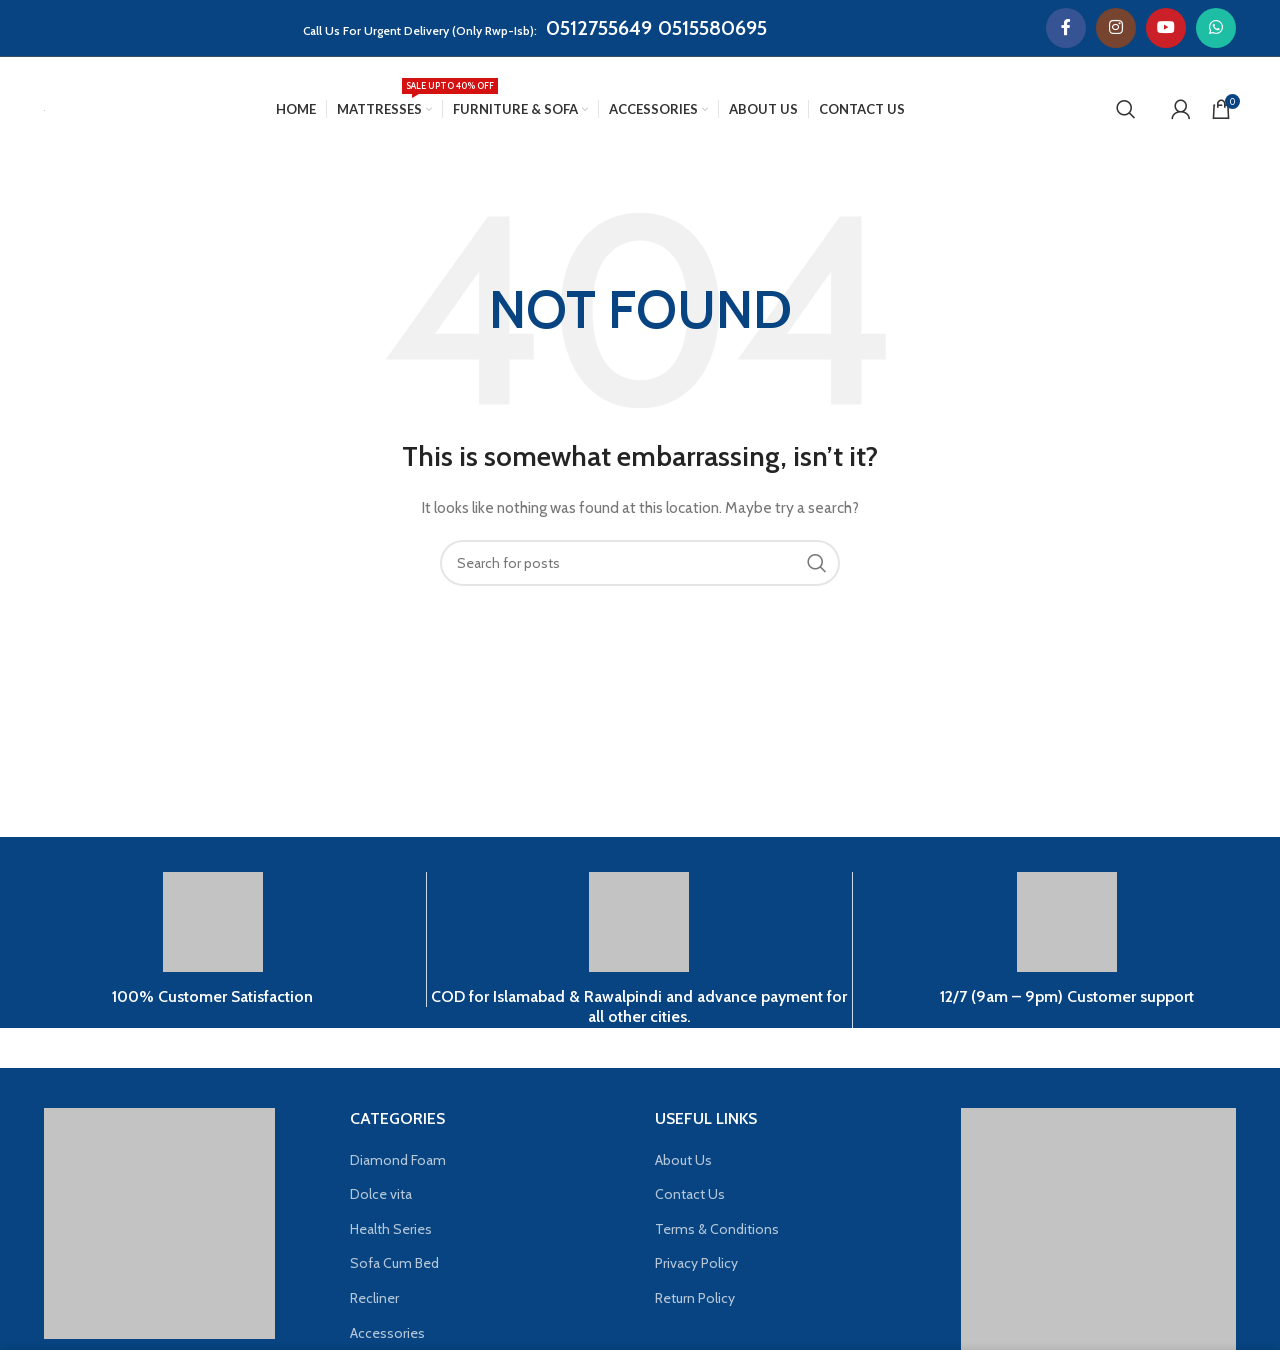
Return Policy (695, 1298)
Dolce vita (381, 1194)
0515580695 (712, 28)
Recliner (374, 1298)
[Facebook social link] (1066, 28)
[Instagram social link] (1116, 28)
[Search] (1126, 109)
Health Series (391, 1229)
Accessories (387, 1333)
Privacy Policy (696, 1263)
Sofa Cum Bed (394, 1263)
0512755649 (599, 28)
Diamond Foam (398, 1160)
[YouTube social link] (1166, 28)
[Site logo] (44, 109)
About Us (683, 1160)
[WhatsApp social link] (1216, 28)
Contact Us (690, 1194)
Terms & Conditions (717, 1229)
